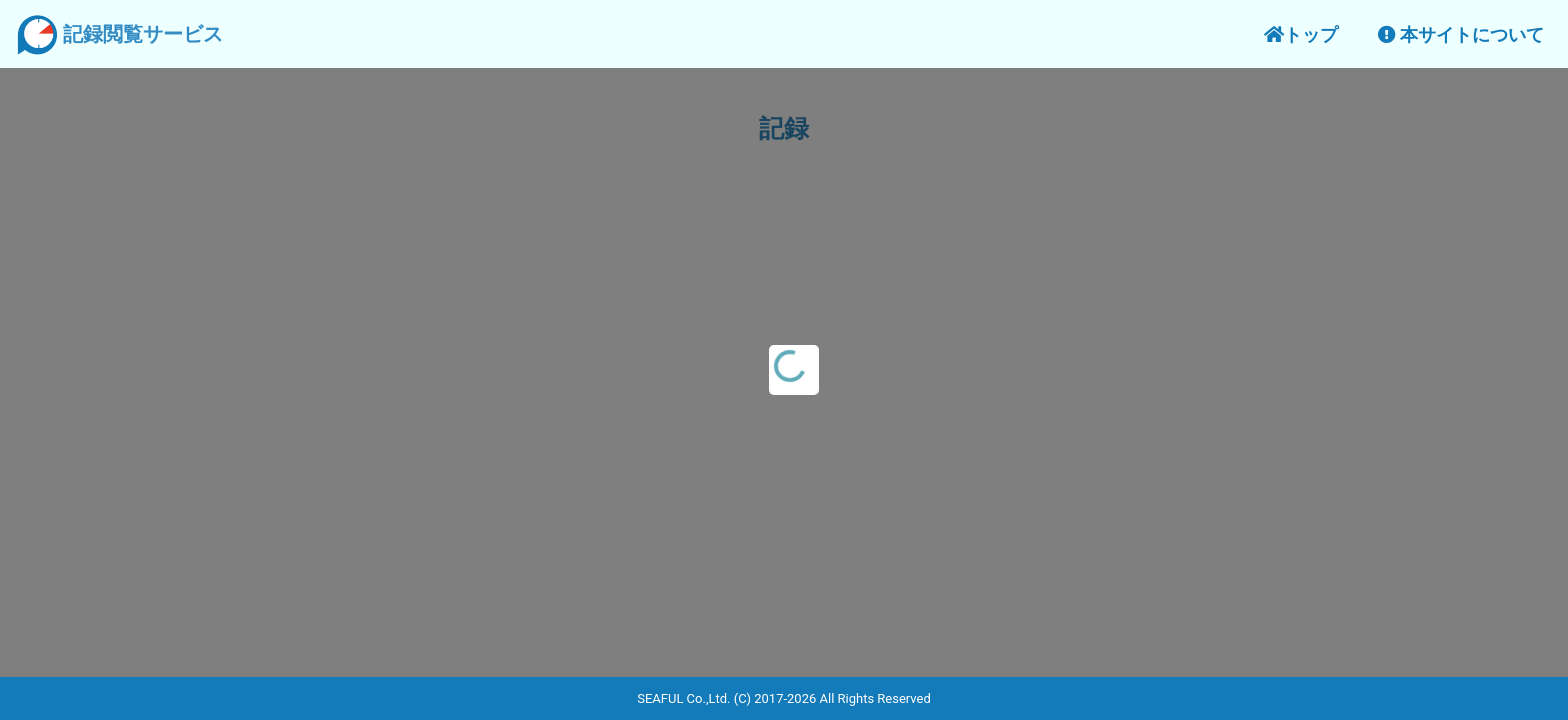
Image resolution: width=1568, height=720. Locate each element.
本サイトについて (1461, 34)
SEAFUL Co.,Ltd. (683, 698)
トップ (1301, 34)
